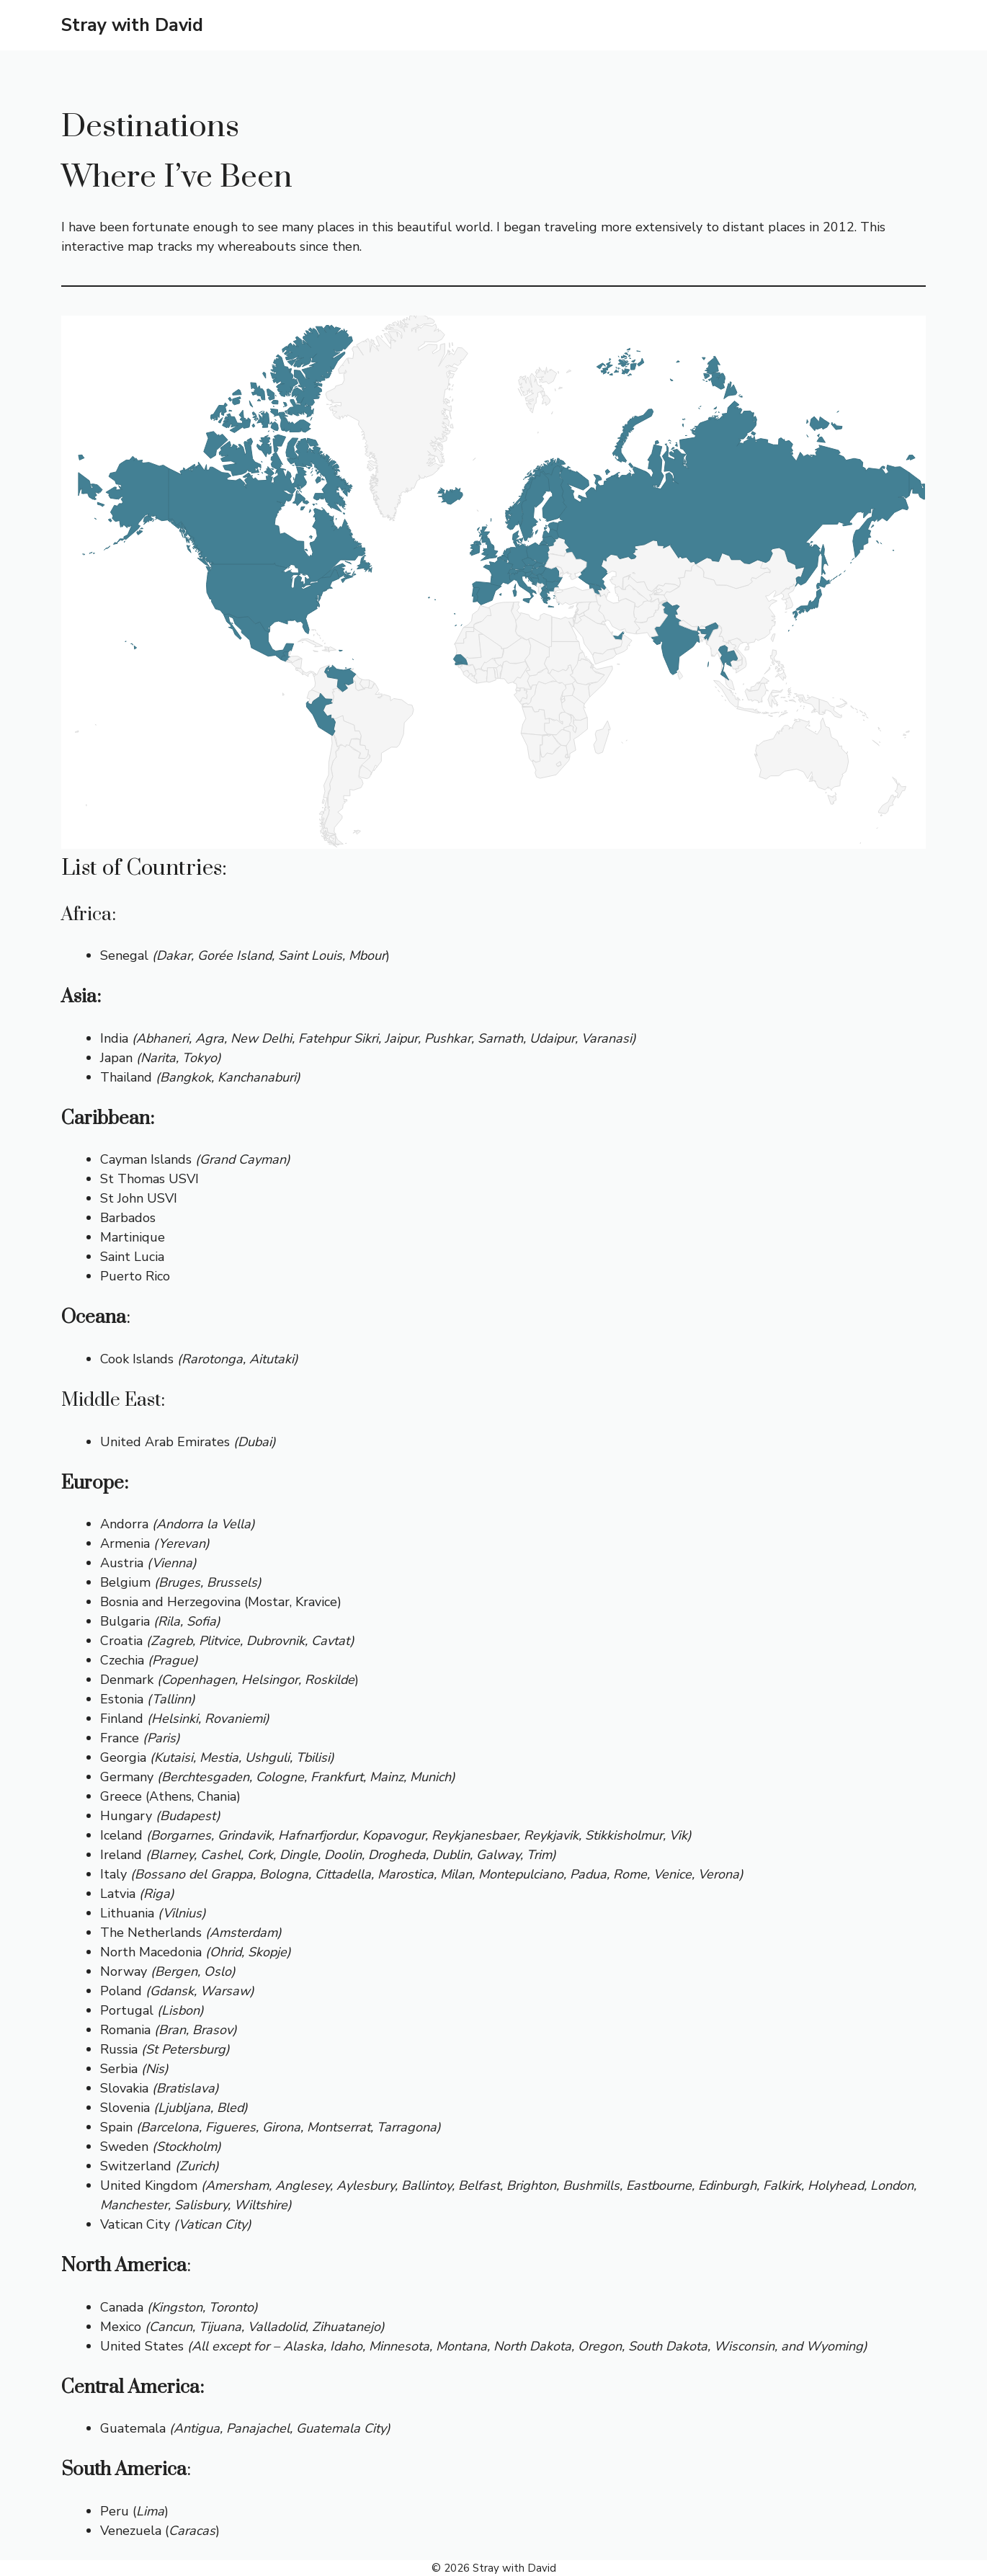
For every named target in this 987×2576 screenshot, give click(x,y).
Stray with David (132, 25)
